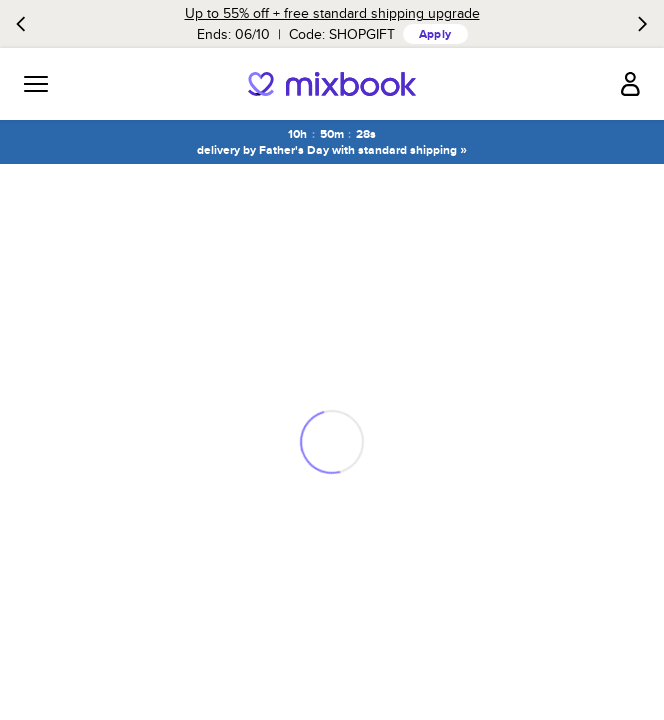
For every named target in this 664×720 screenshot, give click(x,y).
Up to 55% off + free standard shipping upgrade (332, 13)
